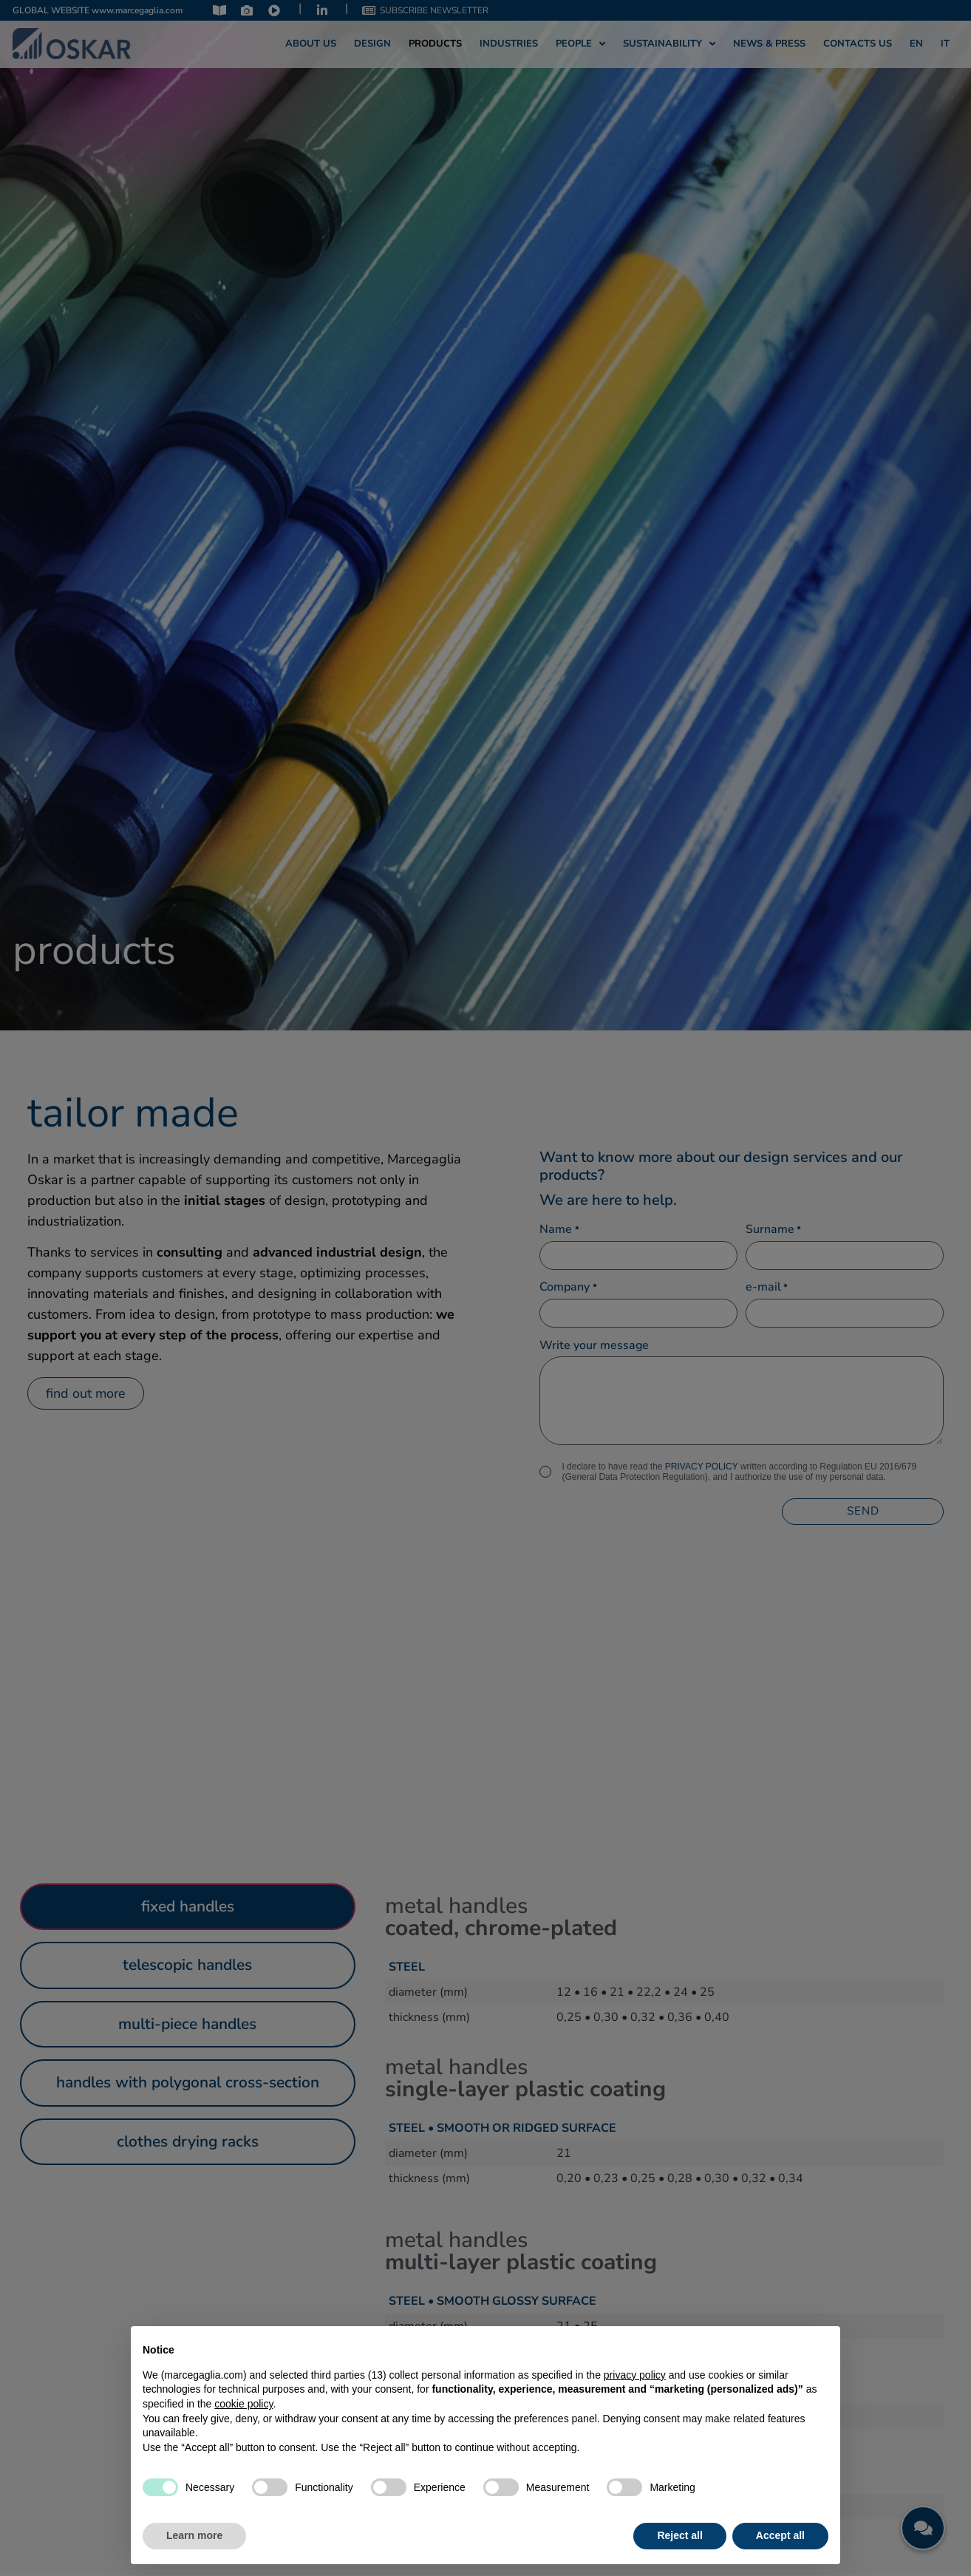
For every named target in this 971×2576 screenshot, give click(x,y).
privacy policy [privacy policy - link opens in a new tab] (635, 2375)
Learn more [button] (194, 2535)
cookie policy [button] (243, 2404)
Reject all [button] (679, 2535)
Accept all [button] (780, 2535)
